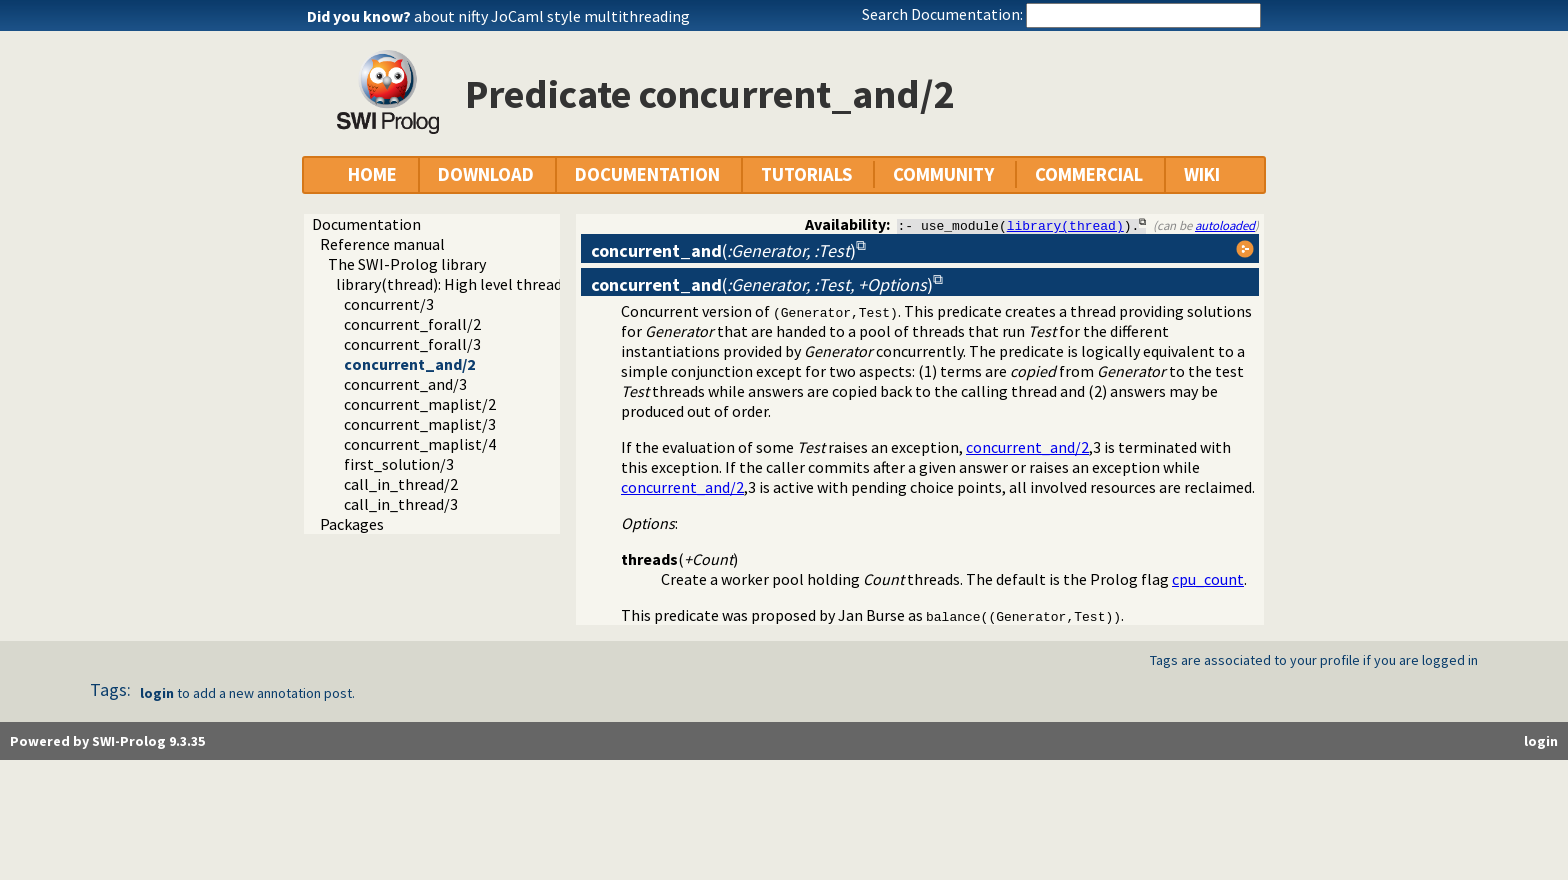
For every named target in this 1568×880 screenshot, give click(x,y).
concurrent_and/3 (405, 384)
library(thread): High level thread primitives (485, 284)
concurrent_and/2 (409, 364)
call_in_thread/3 (401, 504)
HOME (372, 174)
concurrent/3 (389, 304)
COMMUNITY (943, 174)
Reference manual (382, 244)
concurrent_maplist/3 (420, 424)
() (723, 250)
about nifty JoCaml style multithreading (552, 16)
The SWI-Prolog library (407, 264)
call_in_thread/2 (401, 484)
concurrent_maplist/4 (420, 444)
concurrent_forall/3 (412, 344)
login (157, 693)
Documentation (366, 224)
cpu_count (1208, 579)
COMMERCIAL (1089, 174)
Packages (352, 524)
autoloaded (1225, 225)
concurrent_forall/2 (412, 324)
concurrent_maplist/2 (420, 404)
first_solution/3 (399, 464)
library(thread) (1065, 225)
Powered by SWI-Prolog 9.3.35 (107, 741)
